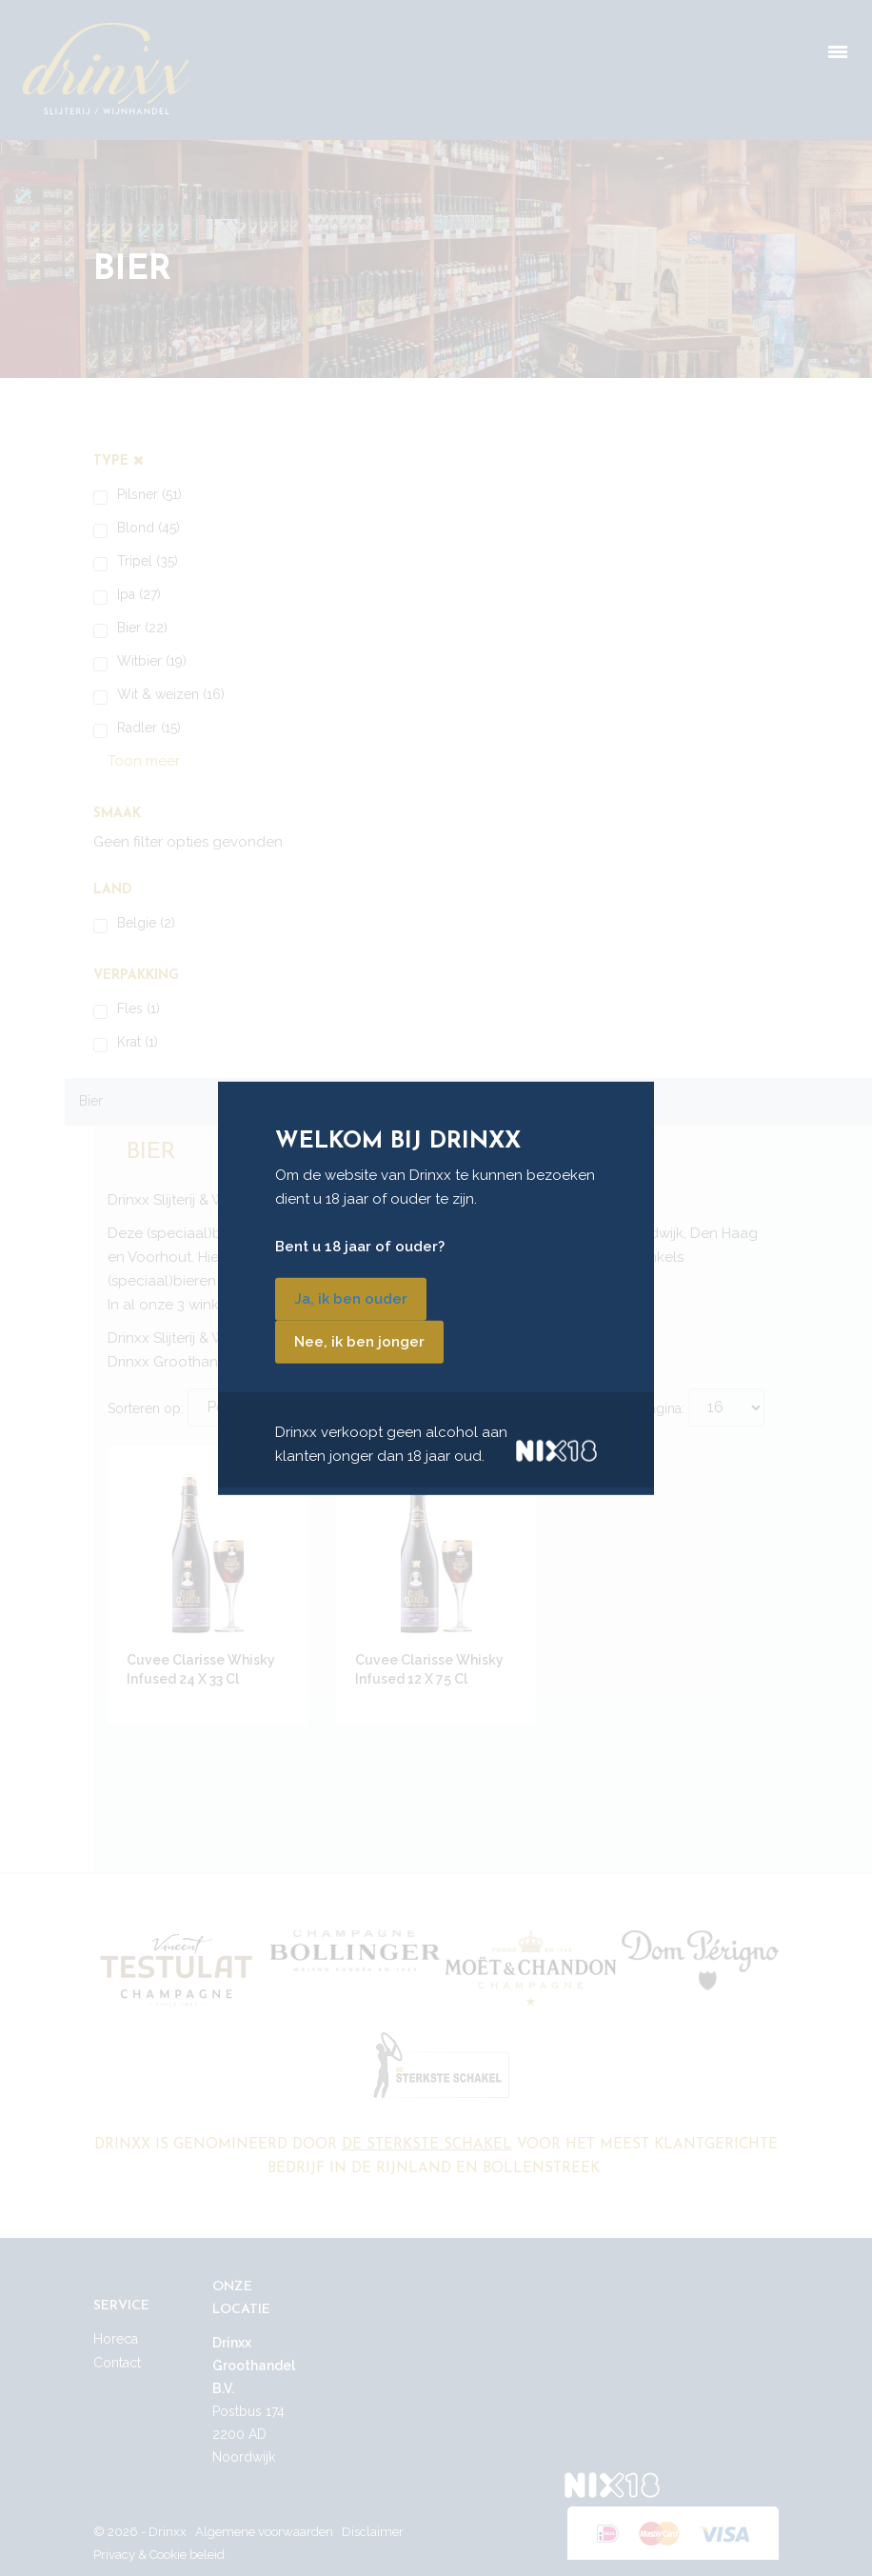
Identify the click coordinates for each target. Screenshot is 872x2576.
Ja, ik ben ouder (350, 1299)
